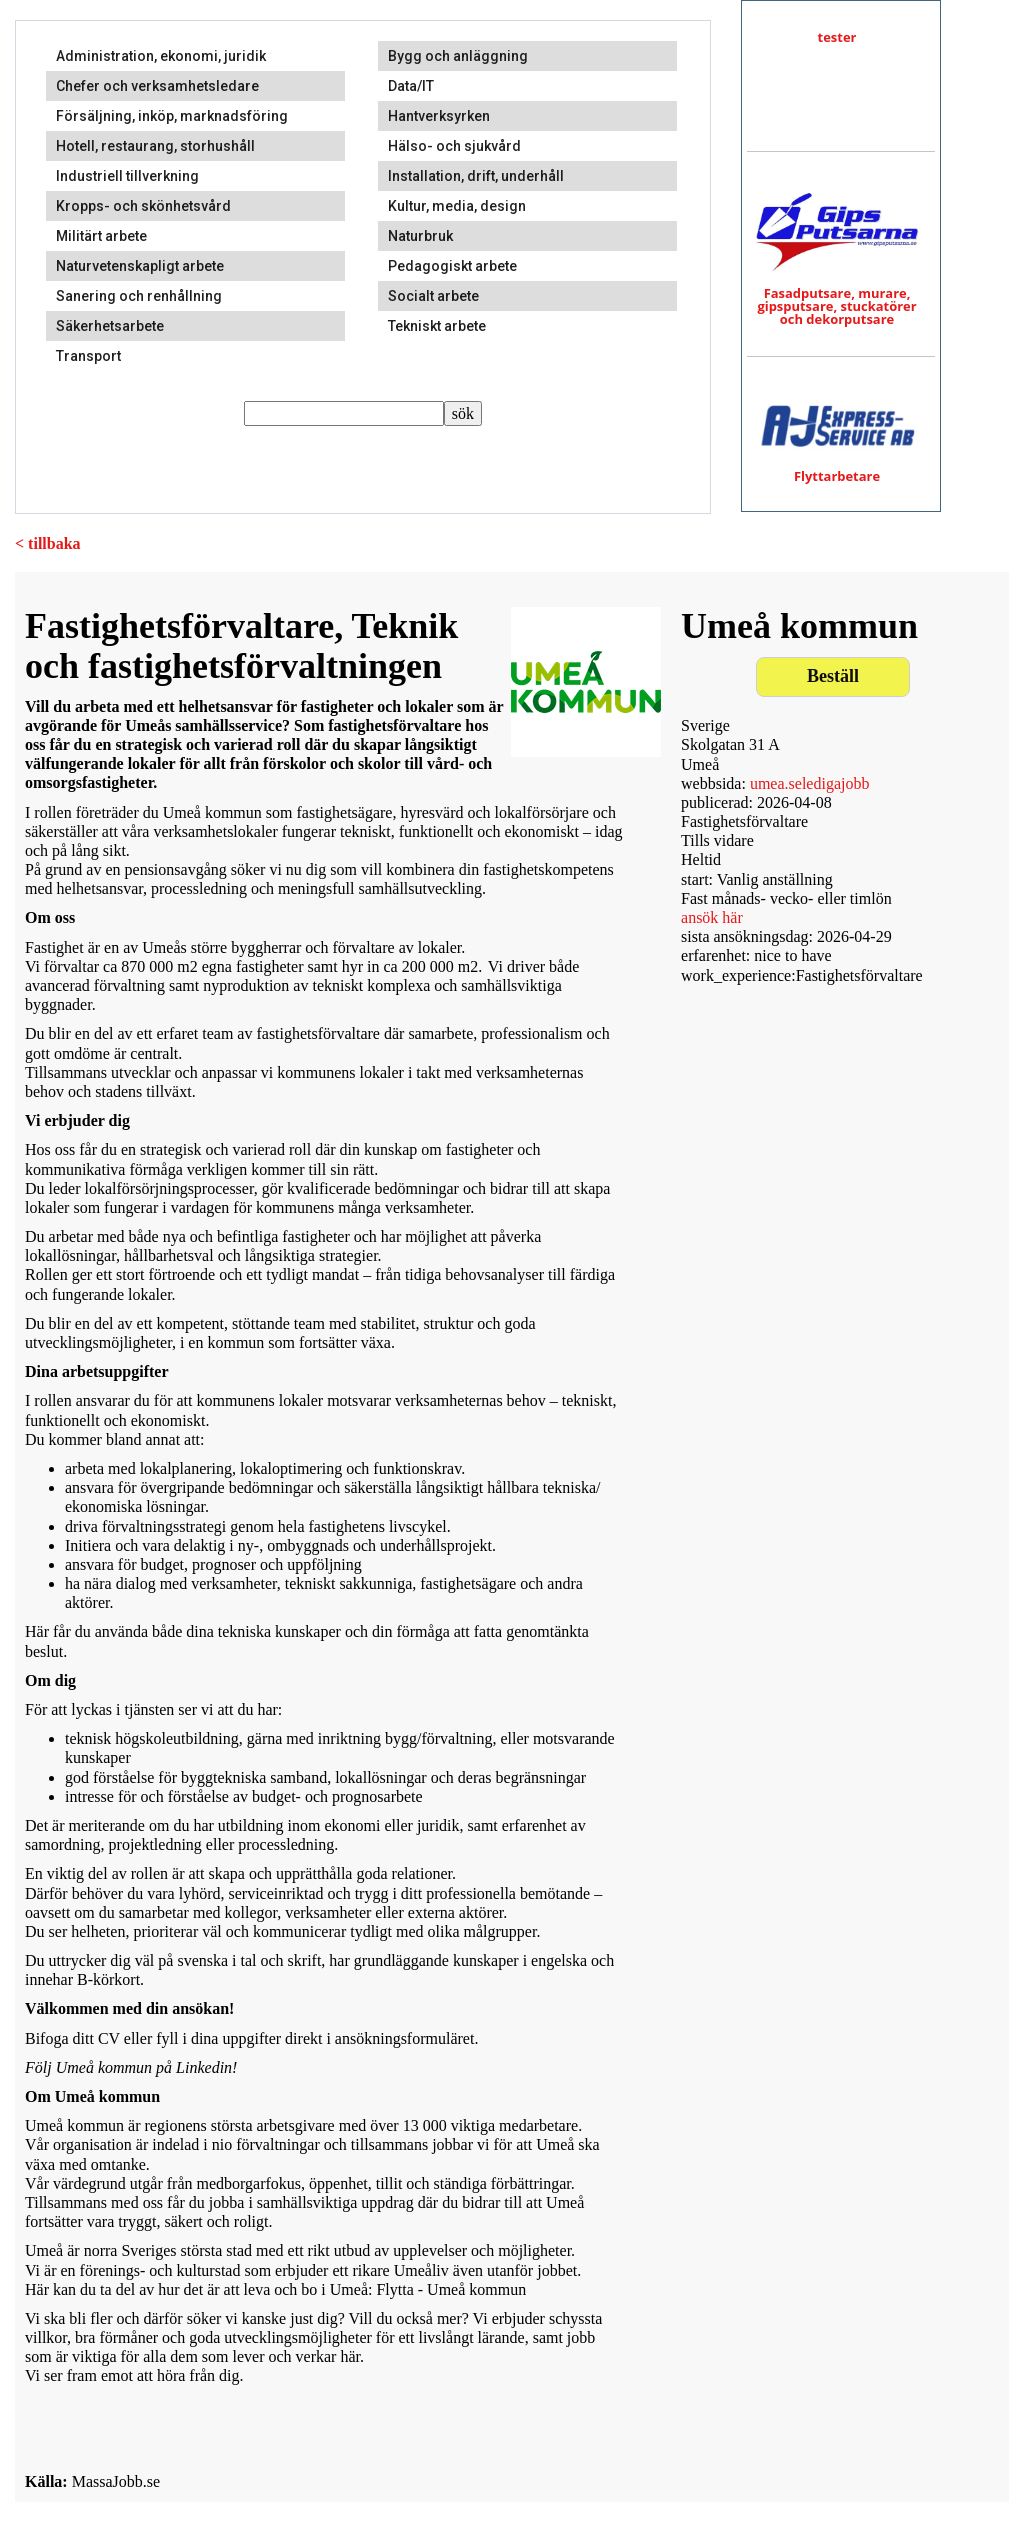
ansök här (712, 917)
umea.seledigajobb (810, 783)
